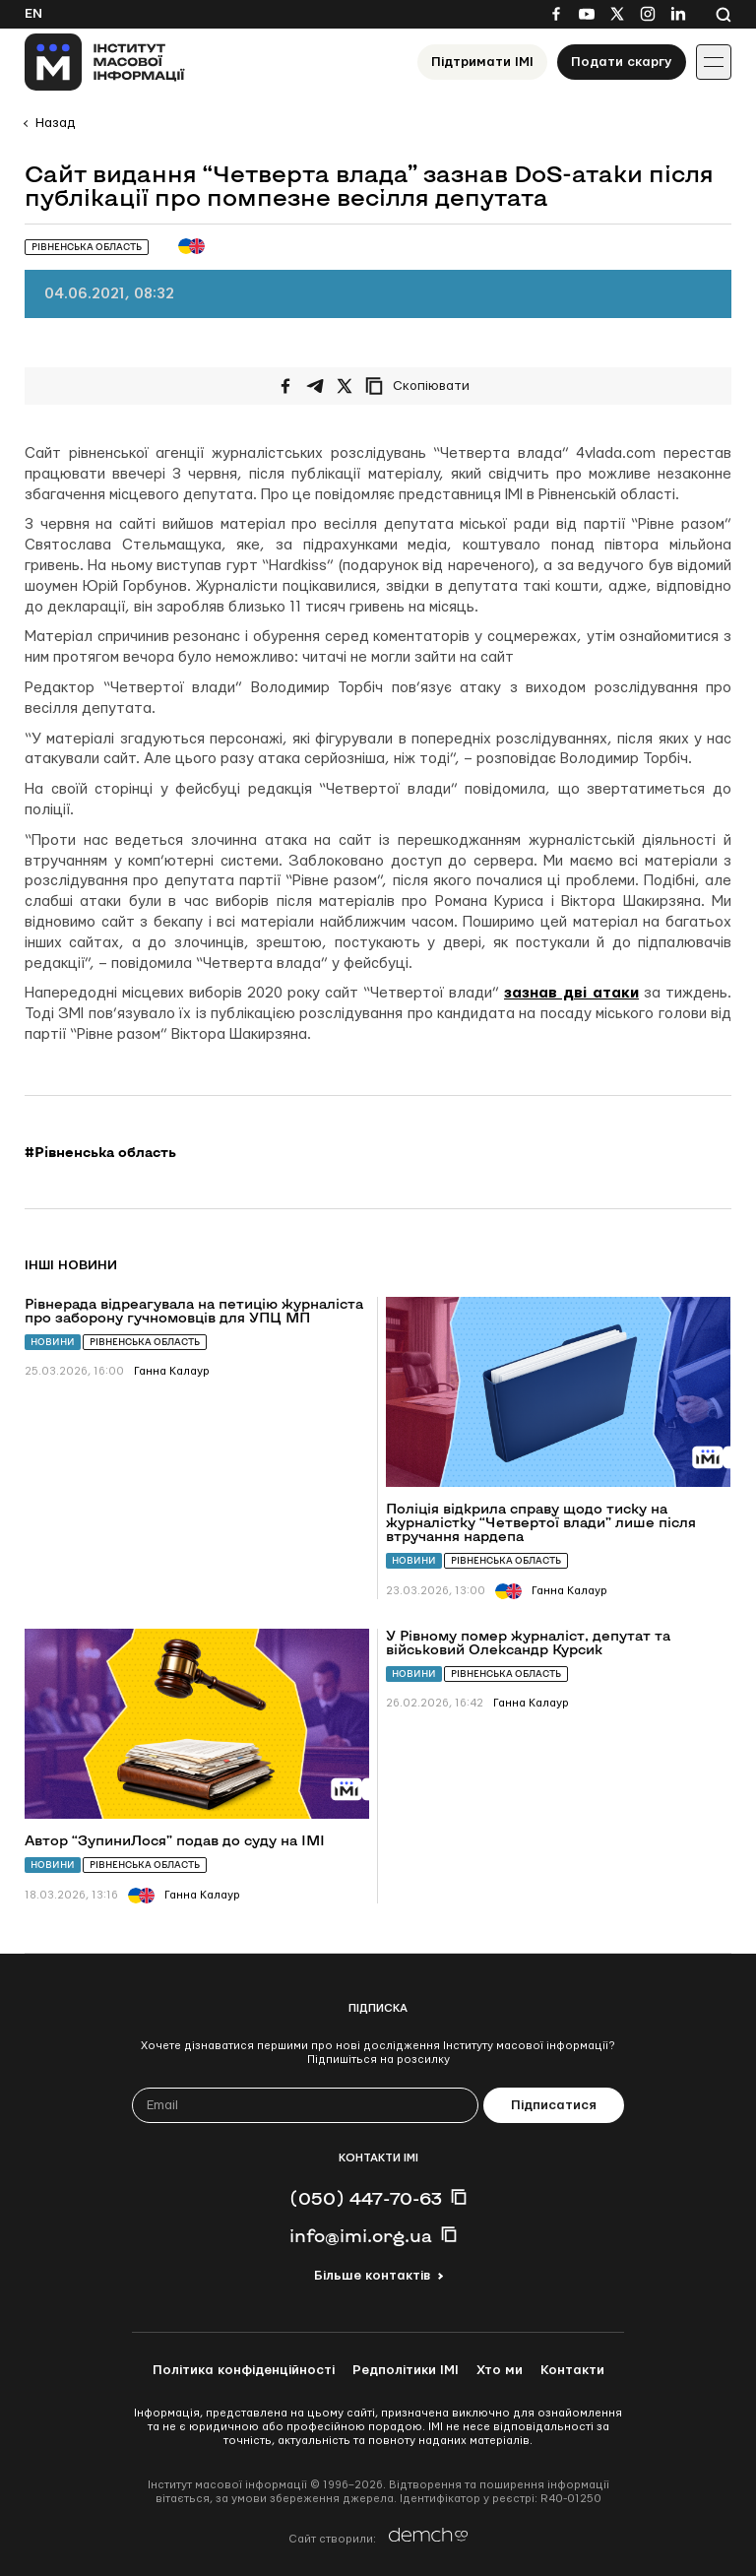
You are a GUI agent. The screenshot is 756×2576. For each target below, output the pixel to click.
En (33, 14)
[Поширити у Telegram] (315, 386)
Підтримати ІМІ (482, 62)
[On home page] (105, 62)
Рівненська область (145, 1341)
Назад (55, 123)
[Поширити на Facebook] (285, 386)
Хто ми (499, 2370)
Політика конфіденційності (244, 2370)
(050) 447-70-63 (365, 2198)
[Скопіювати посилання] (422, 386)
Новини (53, 1341)
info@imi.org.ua (360, 2235)
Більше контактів (372, 2276)
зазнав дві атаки (571, 993)
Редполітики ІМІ (405, 2370)
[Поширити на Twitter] (344, 386)
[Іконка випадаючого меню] (713, 62)
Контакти (572, 2370)
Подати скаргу (621, 62)
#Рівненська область (100, 1152)
